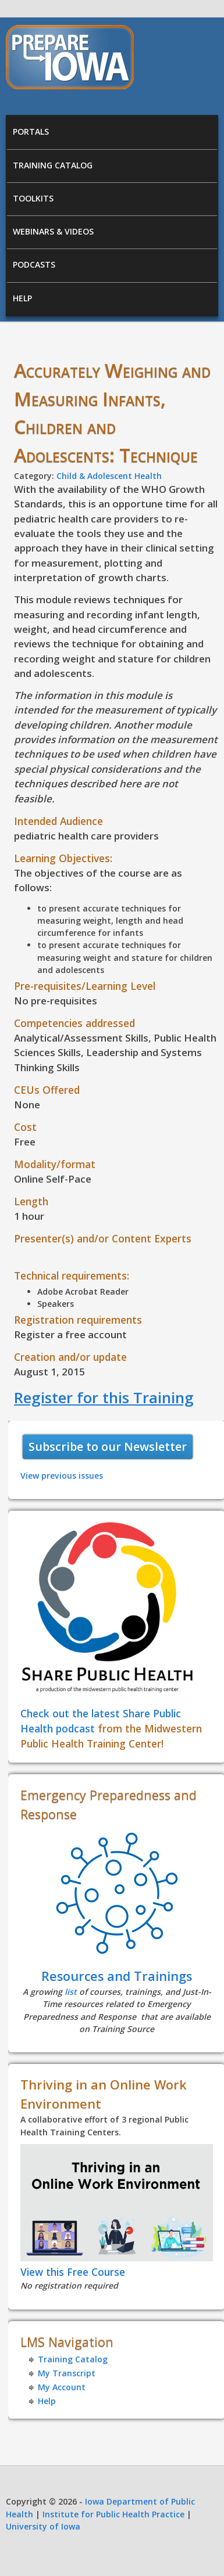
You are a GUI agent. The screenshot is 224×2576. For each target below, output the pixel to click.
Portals (31, 131)
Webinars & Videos (53, 231)
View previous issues (61, 1475)
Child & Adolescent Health (109, 475)
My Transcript (66, 2373)
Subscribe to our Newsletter (108, 1446)
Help (22, 298)
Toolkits (33, 198)
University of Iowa (43, 2526)
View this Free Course (72, 2272)
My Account (62, 2387)
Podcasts (34, 264)
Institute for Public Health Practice (113, 2514)
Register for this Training (104, 1397)
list (71, 1991)
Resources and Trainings (116, 1976)
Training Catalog (53, 165)
